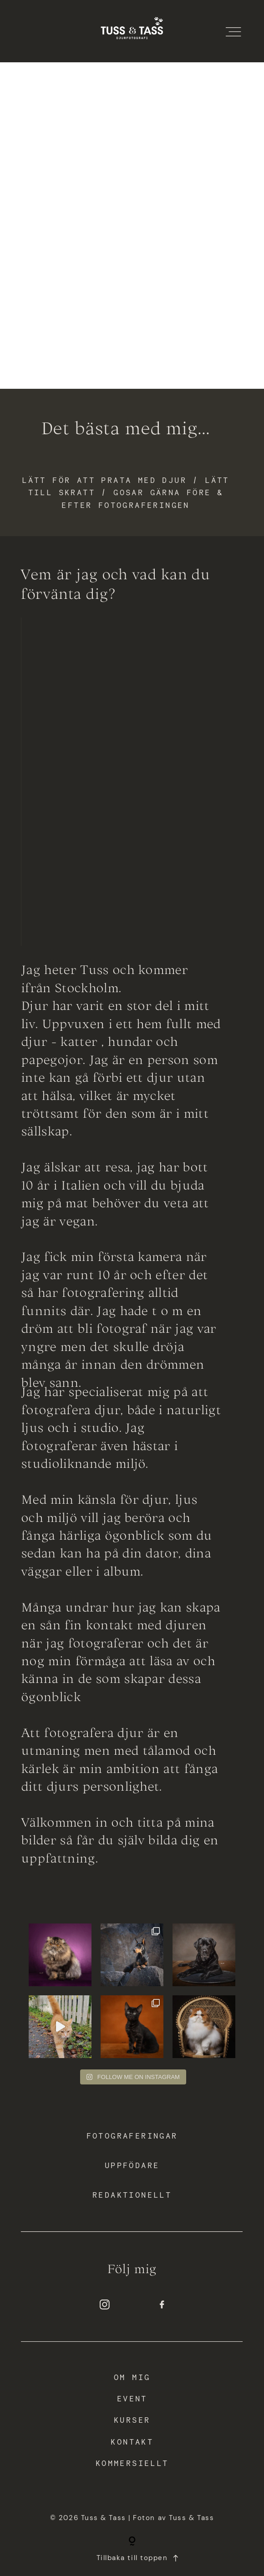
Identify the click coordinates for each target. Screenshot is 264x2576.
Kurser (132, 2420)
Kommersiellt (132, 2463)
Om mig (132, 2377)
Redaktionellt (132, 2195)
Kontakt (132, 2442)
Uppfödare (132, 2165)
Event (132, 2399)
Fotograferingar (132, 2136)
